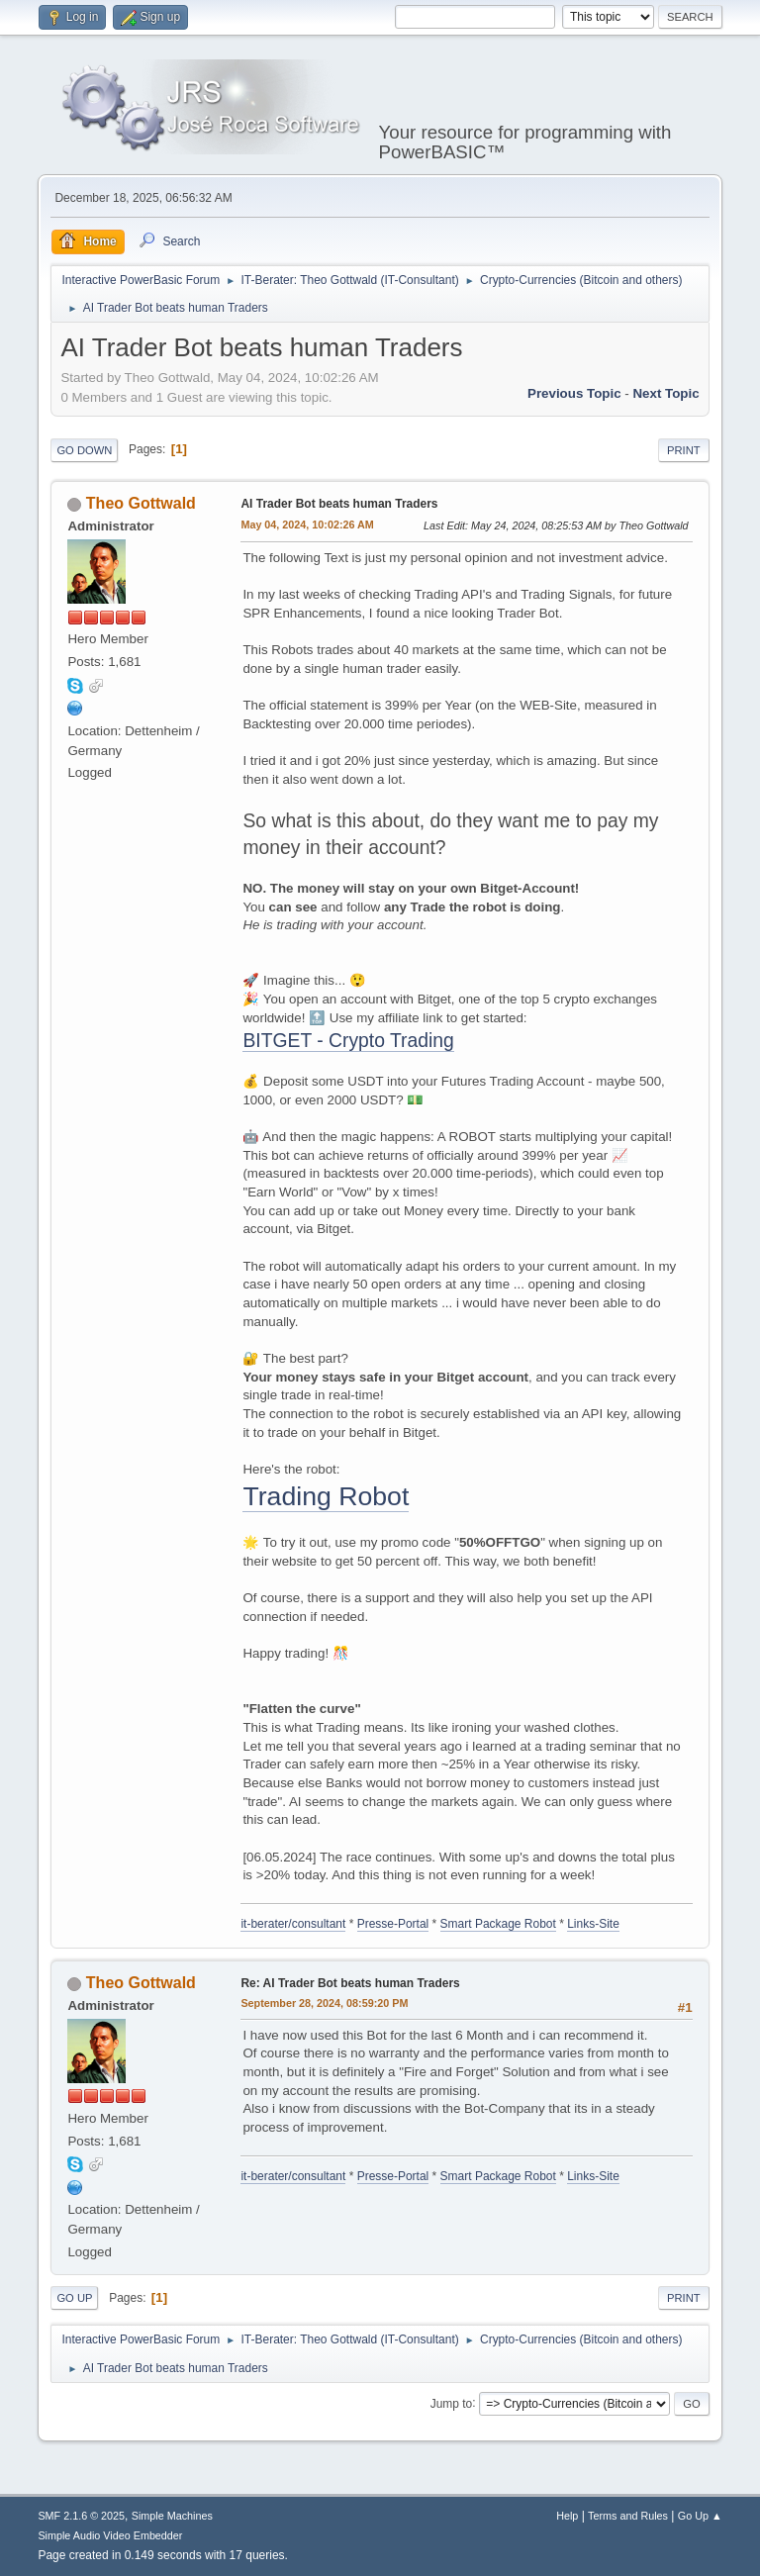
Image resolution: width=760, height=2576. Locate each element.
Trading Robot (325, 1496)
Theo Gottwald (141, 503)
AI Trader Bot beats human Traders (338, 504)
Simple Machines (172, 2516)
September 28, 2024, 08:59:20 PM (324, 2003)
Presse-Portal (393, 1924)
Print (684, 450)
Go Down (84, 450)
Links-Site (593, 1924)
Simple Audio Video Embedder (110, 2535)
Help (567, 2516)
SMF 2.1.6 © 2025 (81, 2516)
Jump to (451, 2403)
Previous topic (574, 393)
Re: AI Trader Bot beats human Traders (349, 1983)
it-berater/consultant (292, 1924)
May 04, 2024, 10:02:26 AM (306, 524)
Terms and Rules (628, 2516)
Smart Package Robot (498, 1924)
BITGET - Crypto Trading (347, 1040)
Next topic (665, 393)
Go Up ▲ (700, 2516)
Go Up (74, 2298)
